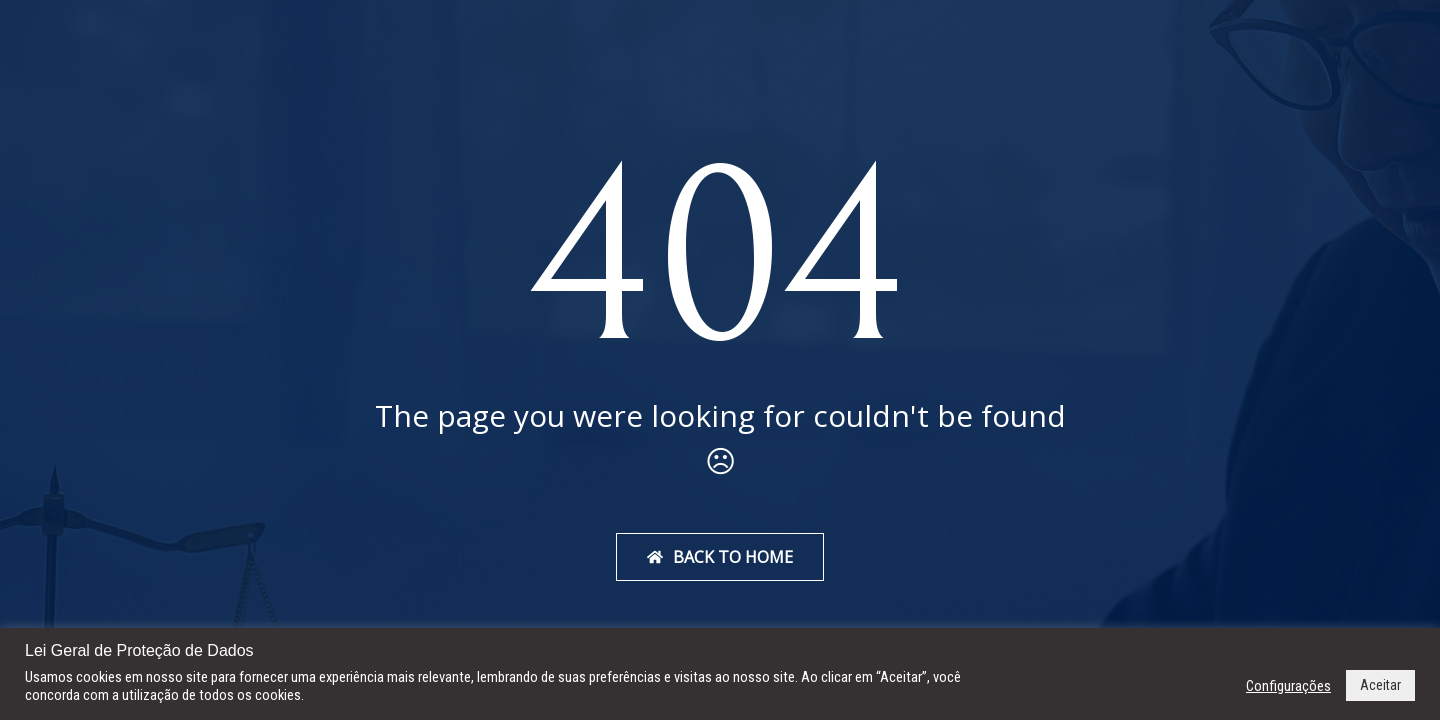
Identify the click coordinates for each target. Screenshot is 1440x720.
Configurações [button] (1288, 686)
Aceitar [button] (1380, 685)
